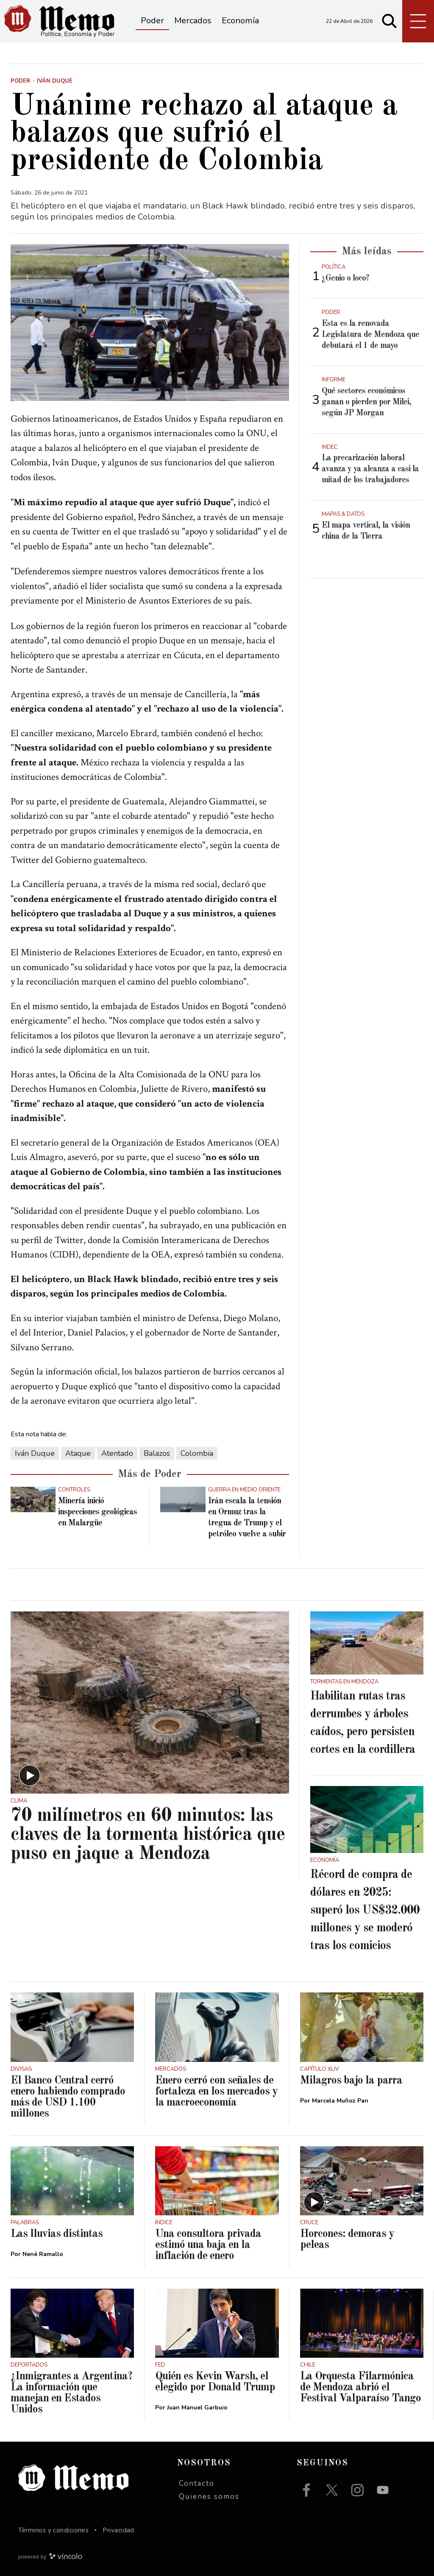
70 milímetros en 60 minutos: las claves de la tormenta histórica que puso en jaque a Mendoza (148, 1835)
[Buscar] (389, 21)
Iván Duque (35, 1453)
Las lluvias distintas (57, 2233)
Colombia (197, 1453)
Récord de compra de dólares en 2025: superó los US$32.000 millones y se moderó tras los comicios (365, 1910)
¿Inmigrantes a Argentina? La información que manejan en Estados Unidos (71, 2393)
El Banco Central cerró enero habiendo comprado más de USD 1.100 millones (68, 2097)
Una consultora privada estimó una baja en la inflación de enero (208, 2245)
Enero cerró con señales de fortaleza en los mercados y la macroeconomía (216, 2091)
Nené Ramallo (42, 2254)
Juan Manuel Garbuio (197, 2408)
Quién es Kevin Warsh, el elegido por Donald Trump (215, 2382)
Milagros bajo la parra (351, 2080)
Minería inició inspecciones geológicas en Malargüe (97, 1512)
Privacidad (118, 2530)
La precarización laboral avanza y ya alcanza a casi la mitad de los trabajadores (370, 469)
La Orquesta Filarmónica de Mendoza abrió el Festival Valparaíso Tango (360, 2387)
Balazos (157, 1453)
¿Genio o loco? (345, 278)
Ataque (78, 1453)
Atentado (117, 1453)
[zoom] (150, 322)
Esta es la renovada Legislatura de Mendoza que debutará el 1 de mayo (370, 335)
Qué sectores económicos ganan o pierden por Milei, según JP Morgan (366, 402)
